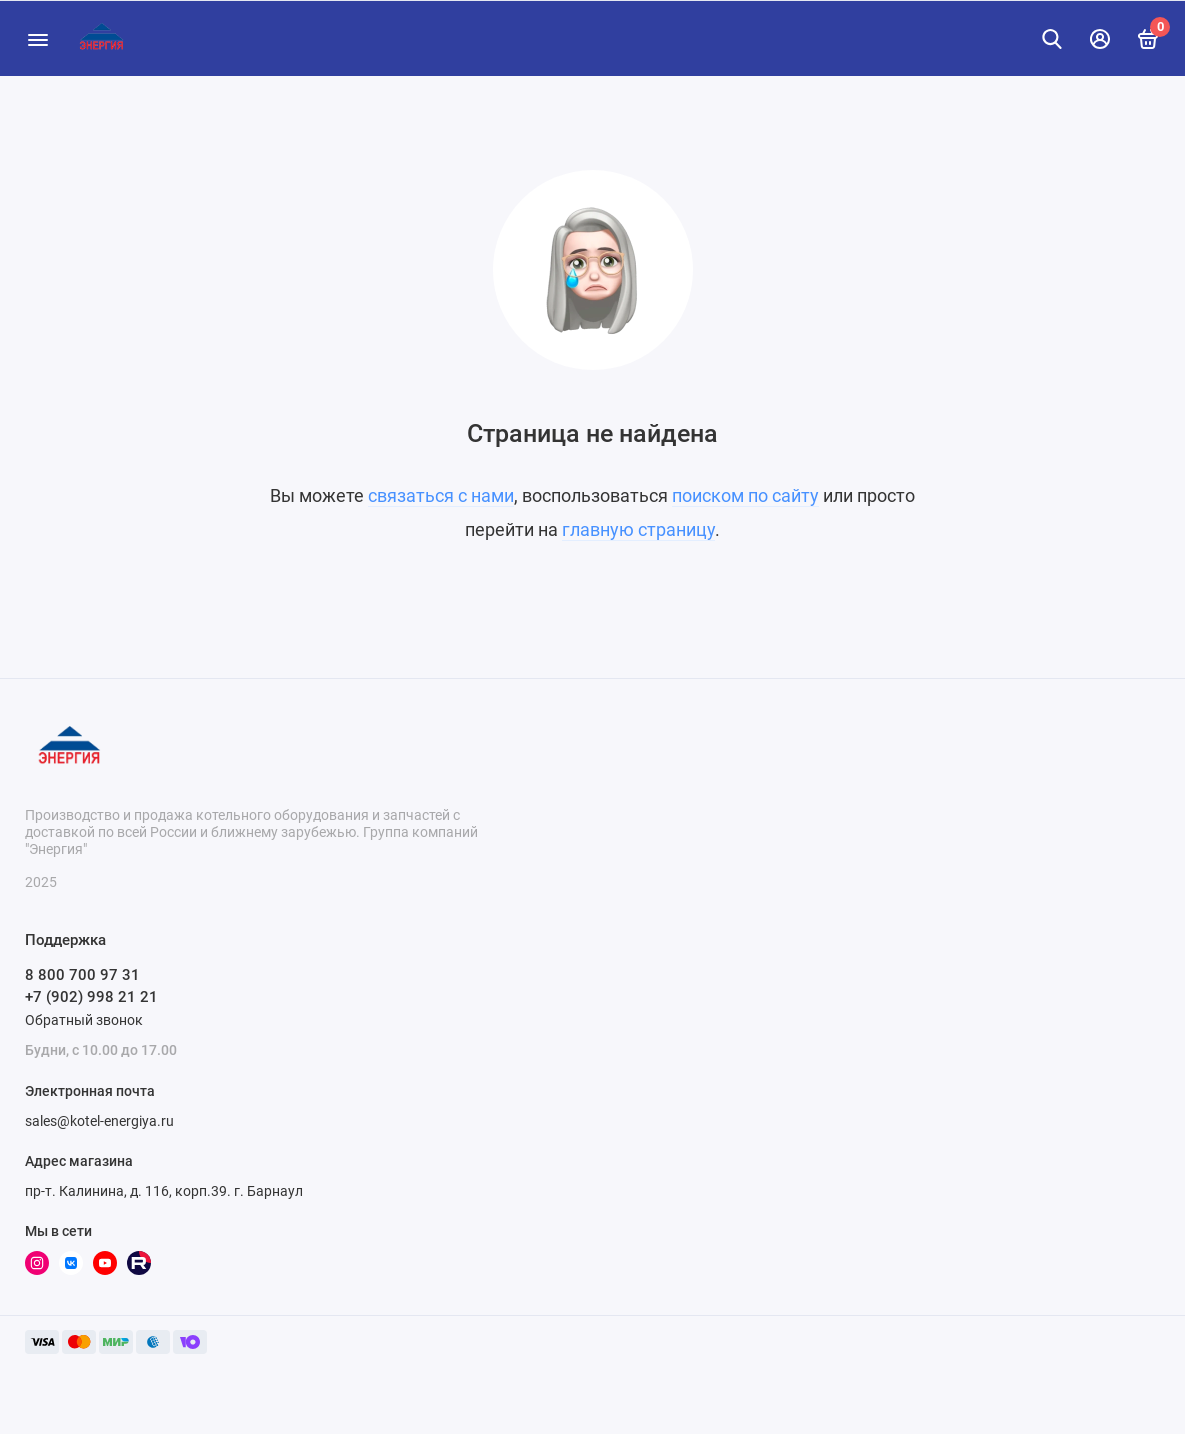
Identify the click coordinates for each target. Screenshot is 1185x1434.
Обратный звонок (84, 1020)
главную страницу (638, 529)
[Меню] (37, 38)
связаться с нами (441, 495)
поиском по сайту (745, 495)
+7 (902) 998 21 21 (91, 997)
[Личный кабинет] (1100, 39)
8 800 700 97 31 (82, 975)
